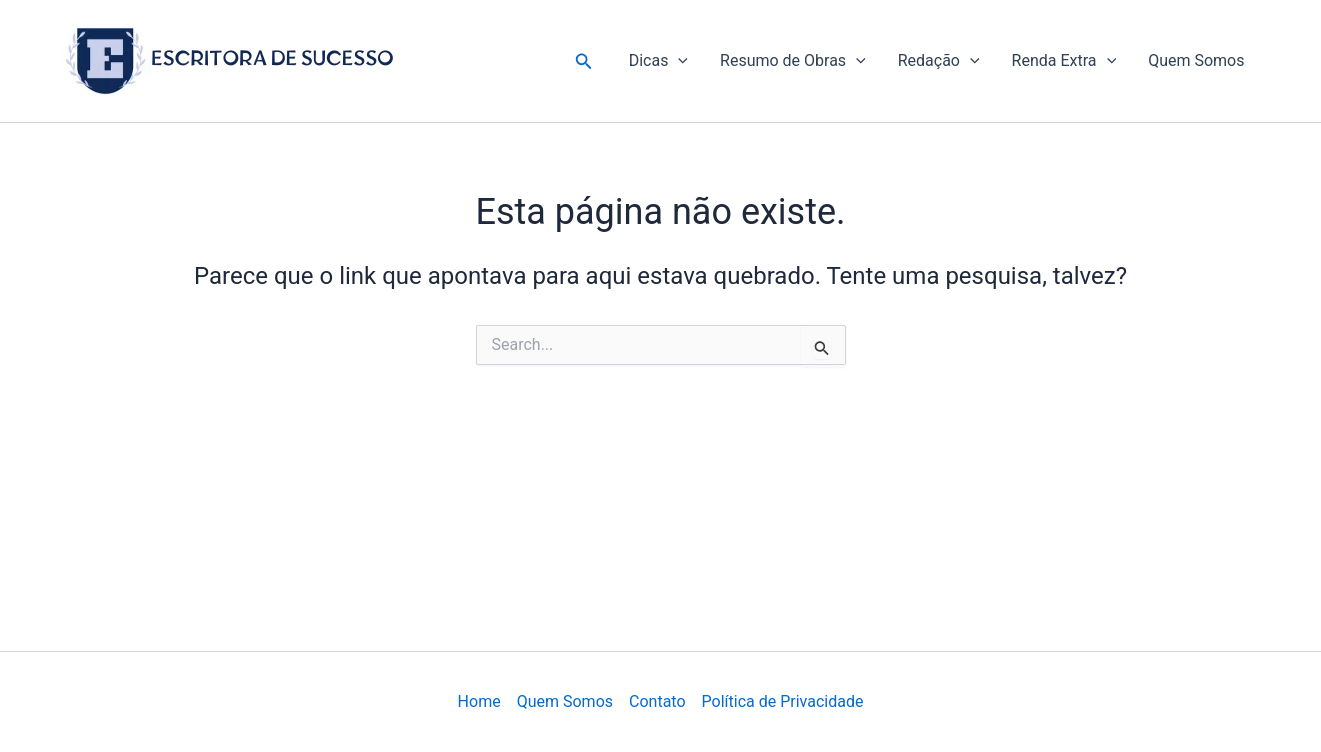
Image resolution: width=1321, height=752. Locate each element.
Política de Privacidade (783, 701)
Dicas (658, 61)
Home (479, 701)
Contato (657, 701)
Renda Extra (1064, 61)
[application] (678, 61)
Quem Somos (1196, 60)
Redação (939, 61)
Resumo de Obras (793, 61)
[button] (584, 61)
